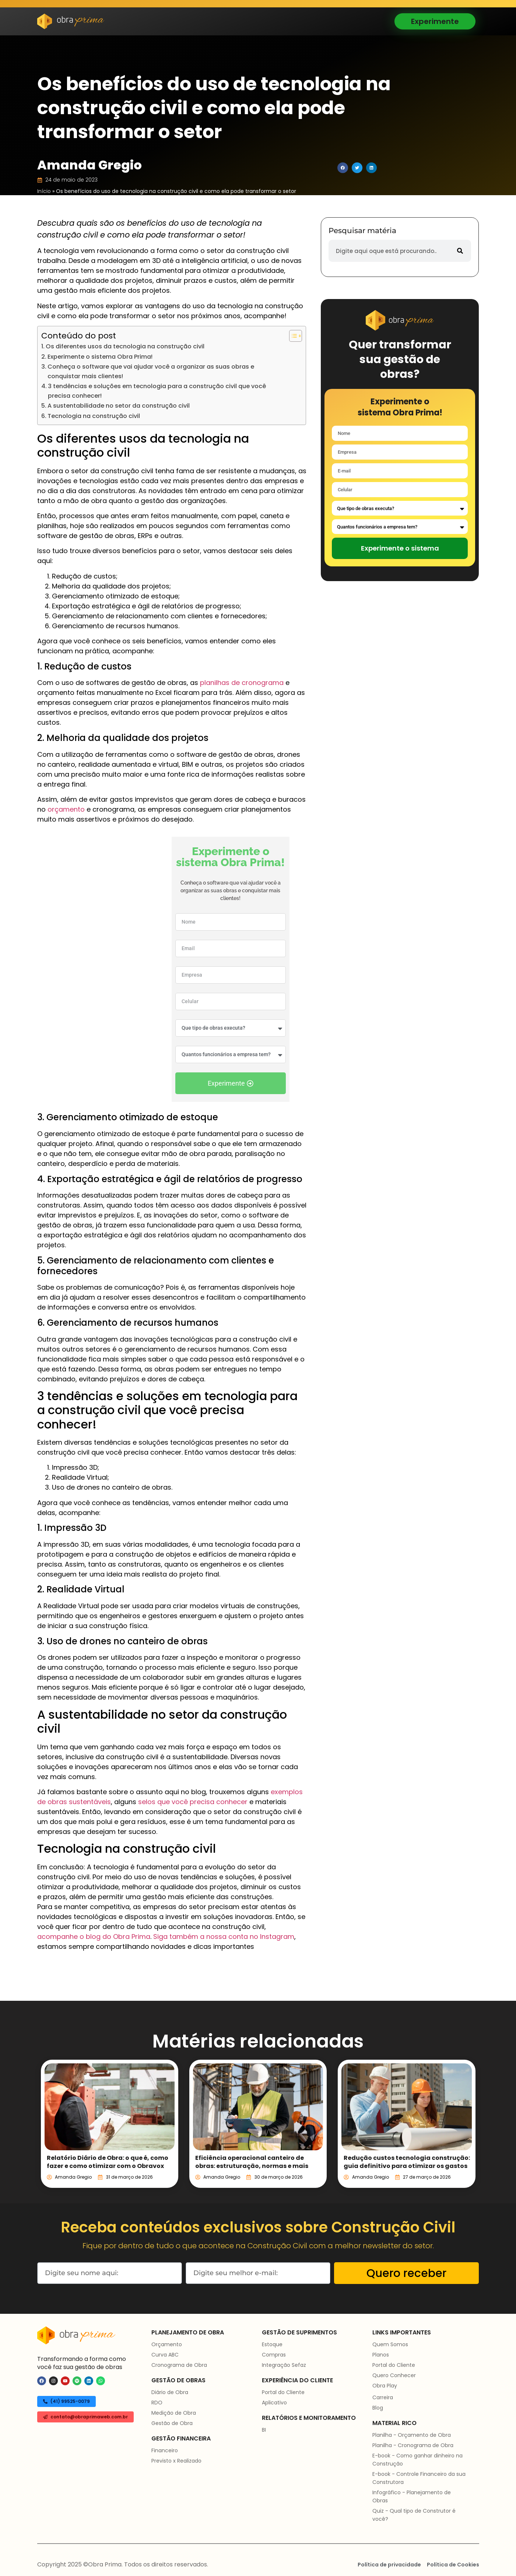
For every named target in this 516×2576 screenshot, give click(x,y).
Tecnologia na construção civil (94, 416)
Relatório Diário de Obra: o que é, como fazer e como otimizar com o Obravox (107, 2162)
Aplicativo (274, 2402)
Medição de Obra (173, 2413)
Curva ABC (165, 2354)
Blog (377, 2407)
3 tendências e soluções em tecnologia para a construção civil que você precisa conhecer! (157, 391)
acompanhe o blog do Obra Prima (93, 1936)
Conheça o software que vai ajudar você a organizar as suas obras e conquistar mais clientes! (151, 371)
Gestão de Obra (172, 2423)
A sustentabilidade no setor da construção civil (119, 405)
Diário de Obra (169, 2392)
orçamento (66, 809)
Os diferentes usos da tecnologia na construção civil (125, 346)
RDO (156, 2402)
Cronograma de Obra (179, 2365)
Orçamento (166, 2344)
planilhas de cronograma (242, 682)
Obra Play (384, 2385)
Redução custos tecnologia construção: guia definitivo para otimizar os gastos (407, 2162)
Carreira (382, 2397)
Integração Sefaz (284, 2365)
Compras (274, 2354)
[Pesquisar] (460, 251)
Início (44, 191)
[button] (342, 167)
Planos (380, 2354)
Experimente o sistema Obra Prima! (100, 356)
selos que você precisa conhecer (193, 1801)
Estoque (272, 2344)
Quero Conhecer (394, 2375)
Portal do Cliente (283, 2392)
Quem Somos (390, 2344)
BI (264, 2429)
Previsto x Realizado (176, 2460)
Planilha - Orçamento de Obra (411, 2435)
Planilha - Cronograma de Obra (412, 2445)
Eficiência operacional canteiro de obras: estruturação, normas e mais (251, 2162)
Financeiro (164, 2450)
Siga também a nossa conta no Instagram (223, 1936)
